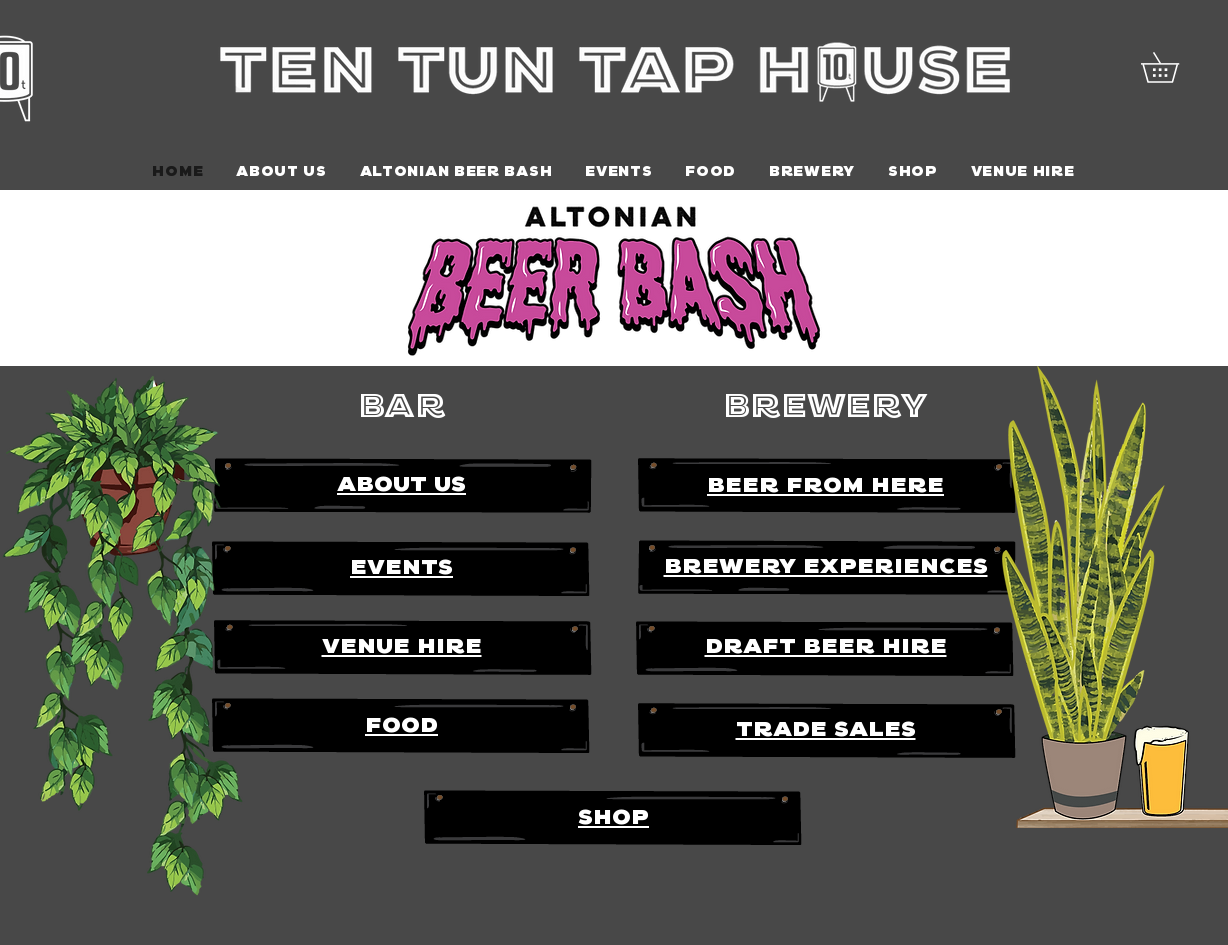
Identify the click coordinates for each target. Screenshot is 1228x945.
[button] (1174, 67)
